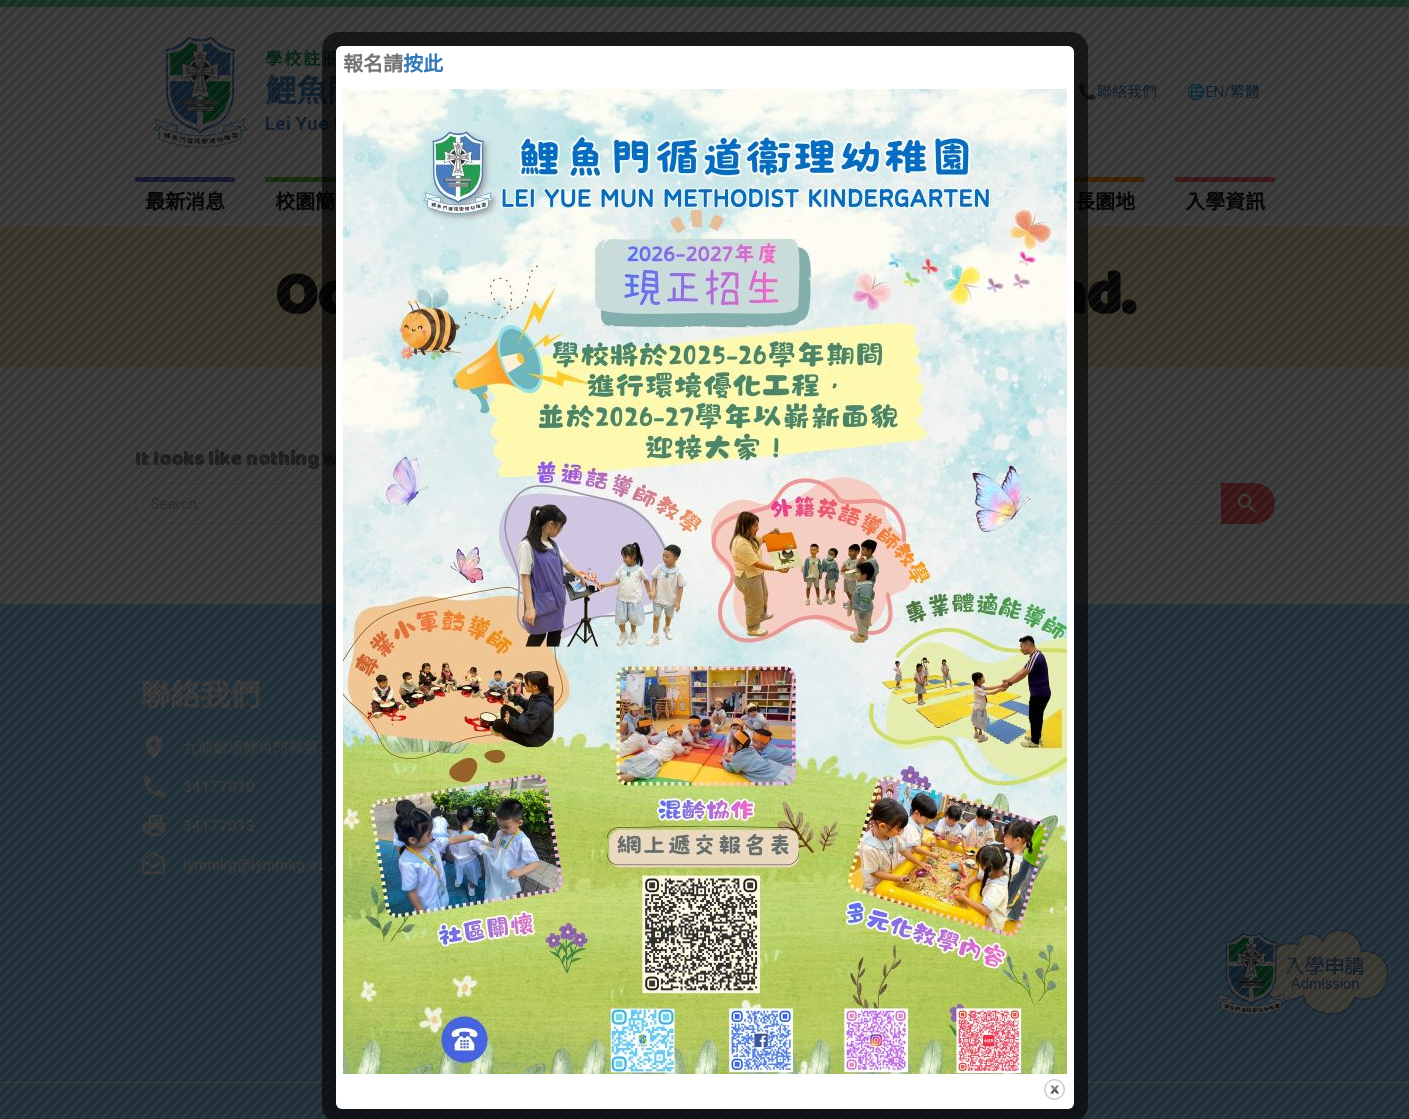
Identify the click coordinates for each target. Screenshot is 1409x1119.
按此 (423, 66)
